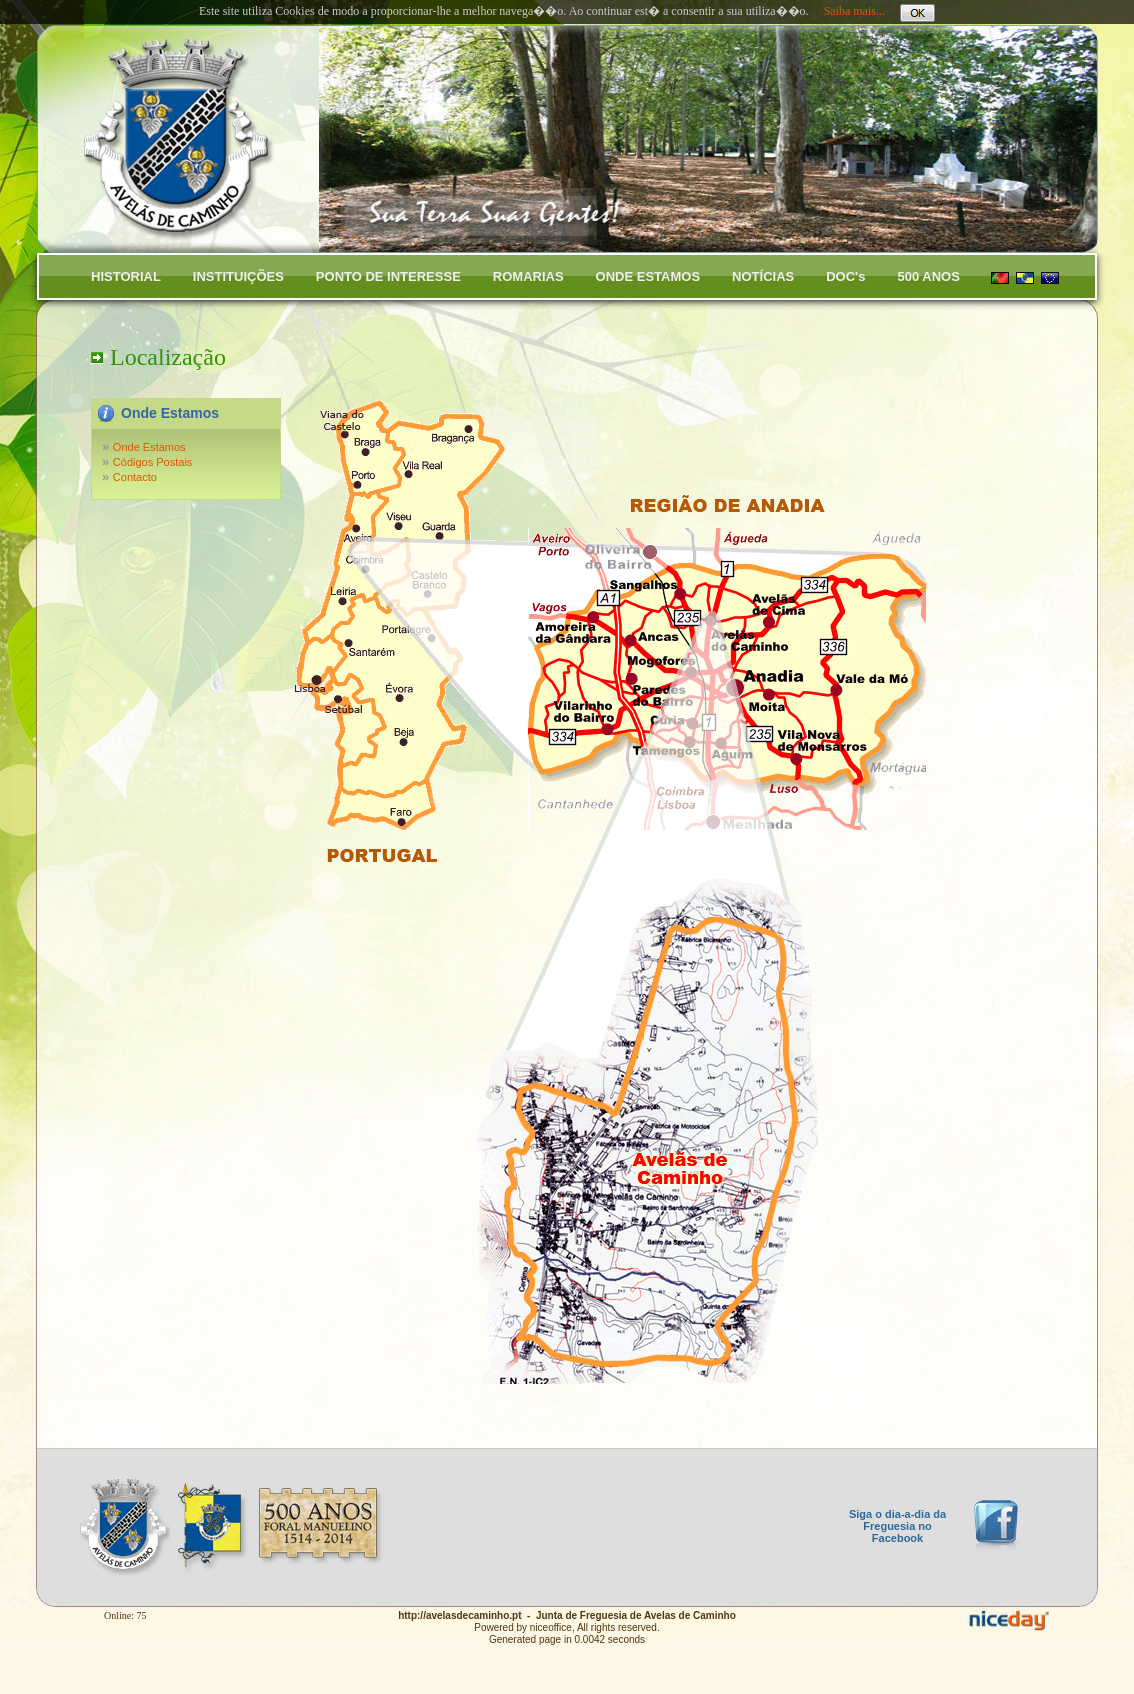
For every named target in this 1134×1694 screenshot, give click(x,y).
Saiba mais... (854, 11)
